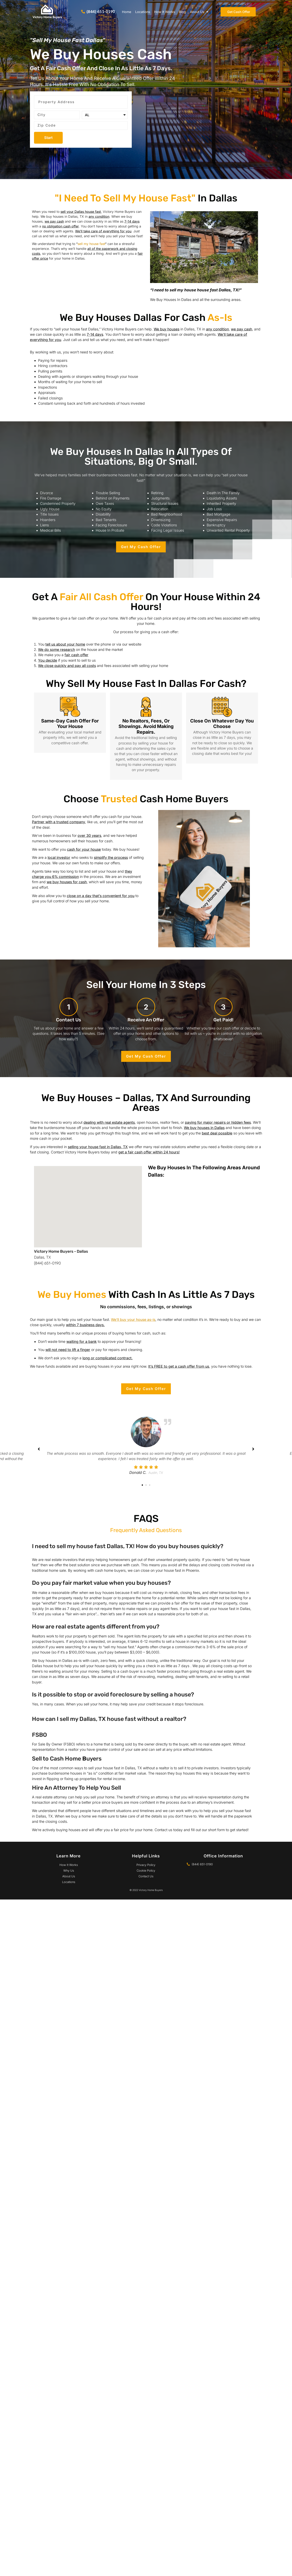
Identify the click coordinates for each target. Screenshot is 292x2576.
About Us (199, 11)
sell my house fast (91, 244)
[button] (142, 1485)
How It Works (164, 12)
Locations (142, 12)
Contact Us (145, 1876)
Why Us (68, 1870)
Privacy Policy (145, 1865)
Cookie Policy (146, 1870)
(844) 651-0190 (47, 1263)
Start (48, 138)
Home (126, 12)
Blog (182, 12)
